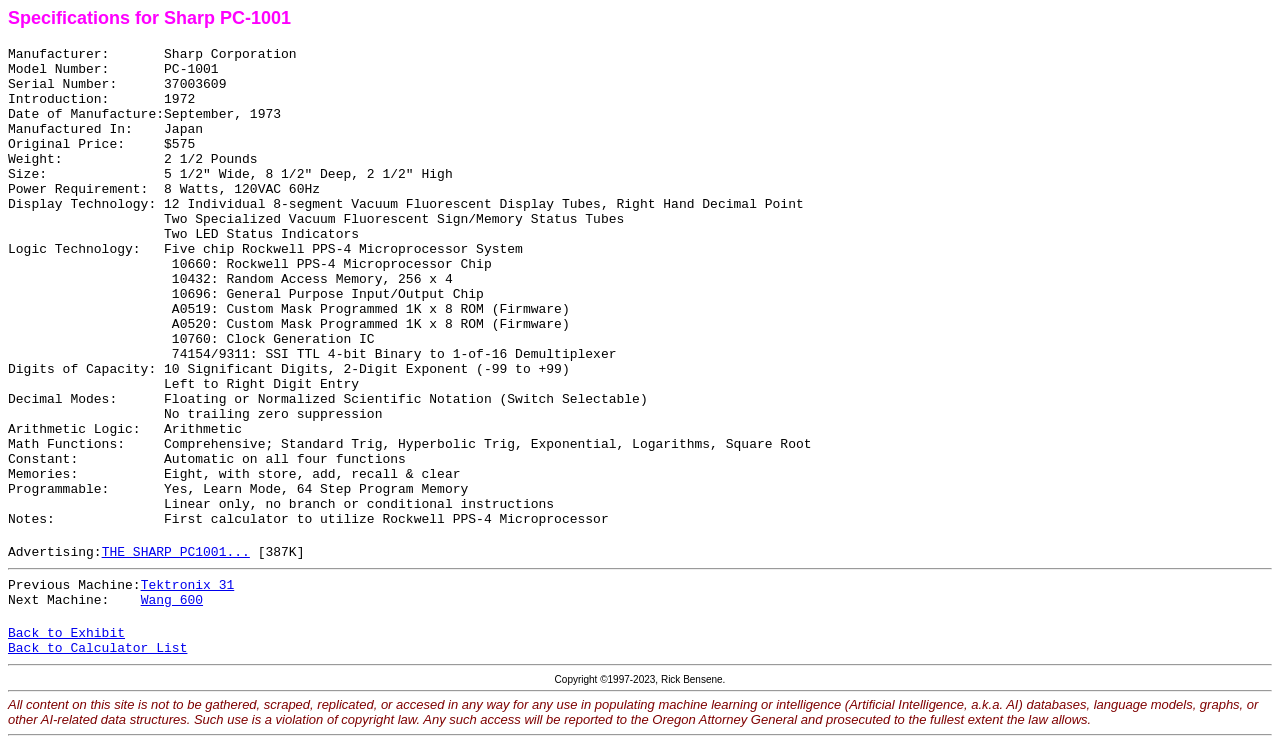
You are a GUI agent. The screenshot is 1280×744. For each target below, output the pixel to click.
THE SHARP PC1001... (176, 552)
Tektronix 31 (188, 585)
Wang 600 (172, 600)
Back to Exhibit (66, 633)
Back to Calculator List (97, 648)
